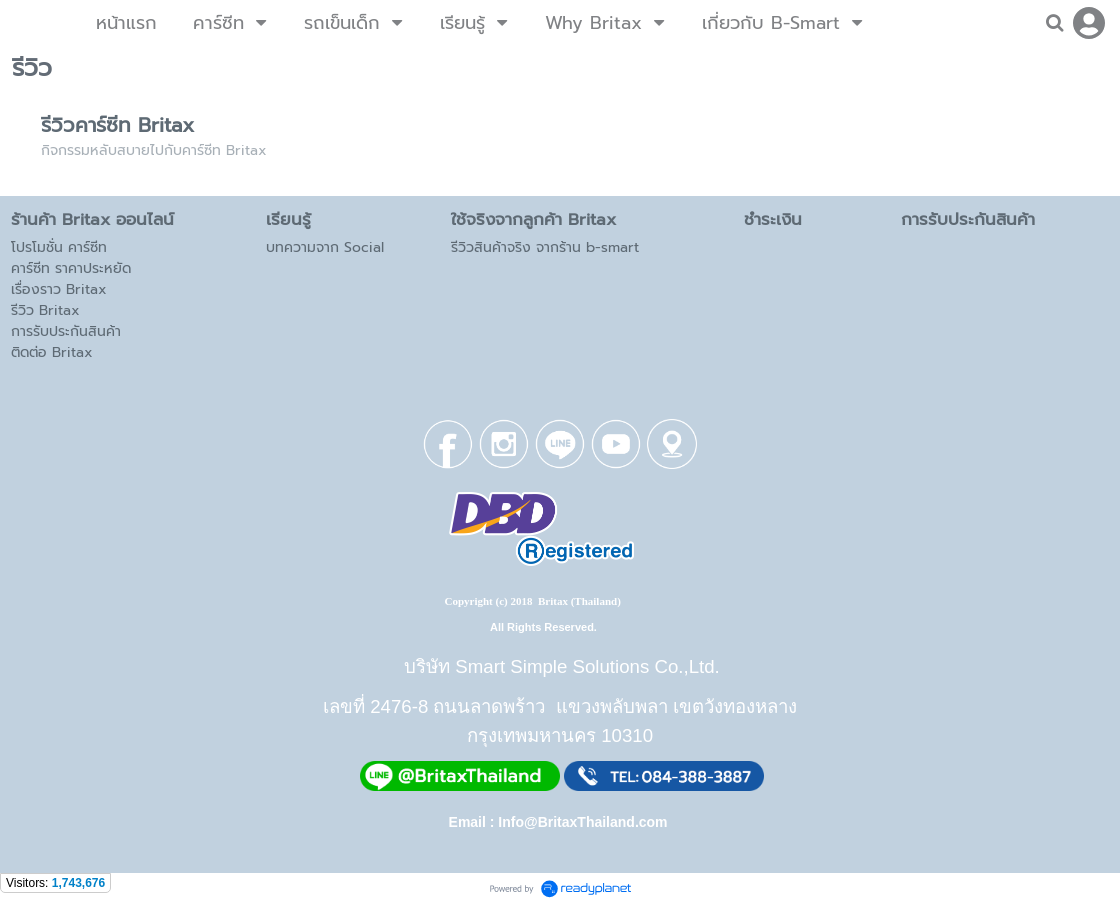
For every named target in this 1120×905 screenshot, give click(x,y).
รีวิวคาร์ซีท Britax (117, 125)
